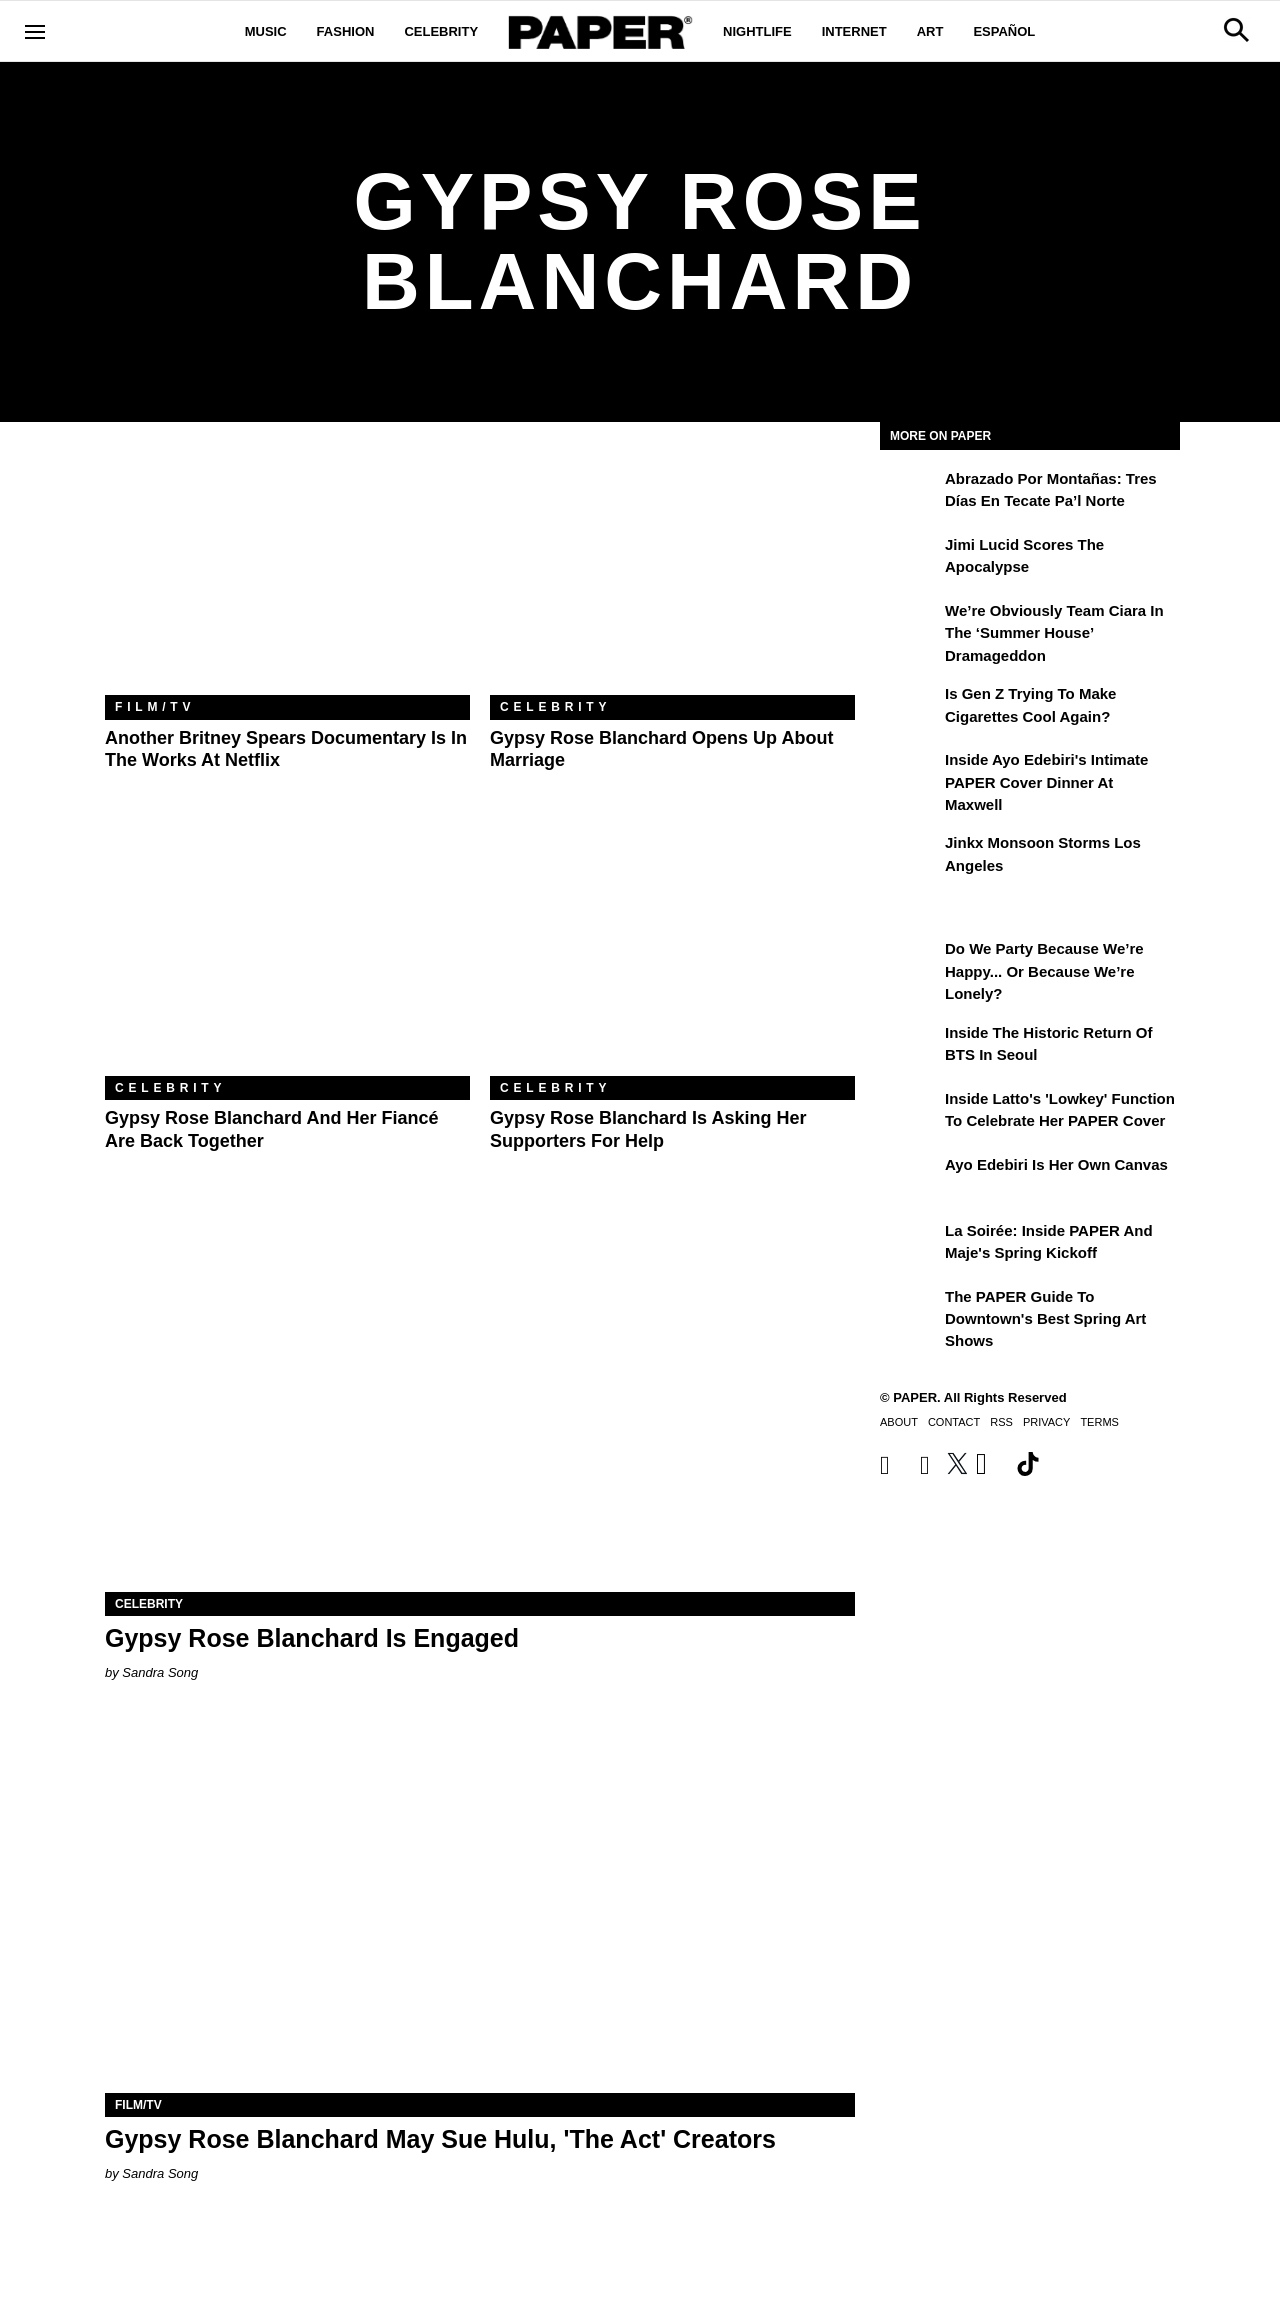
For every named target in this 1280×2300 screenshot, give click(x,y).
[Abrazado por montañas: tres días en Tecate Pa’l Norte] (910, 493)
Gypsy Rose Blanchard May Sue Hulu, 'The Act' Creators (440, 2139)
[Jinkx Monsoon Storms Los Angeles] (910, 857)
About (899, 1422)
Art (930, 31)
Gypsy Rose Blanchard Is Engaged (312, 1638)
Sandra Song (160, 1672)
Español (1004, 31)
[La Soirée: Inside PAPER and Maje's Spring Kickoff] (910, 1245)
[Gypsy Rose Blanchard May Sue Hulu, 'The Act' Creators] (480, 1905)
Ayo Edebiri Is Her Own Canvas (1056, 1164)
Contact (954, 1422)
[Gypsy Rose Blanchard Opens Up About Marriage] (672, 573)
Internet (854, 31)
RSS (1001, 1422)
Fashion (346, 31)
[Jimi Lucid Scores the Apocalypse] (910, 559)
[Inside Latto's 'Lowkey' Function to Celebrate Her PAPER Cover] (910, 1113)
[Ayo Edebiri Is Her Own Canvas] (910, 1179)
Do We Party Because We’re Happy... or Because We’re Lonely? (1044, 971)
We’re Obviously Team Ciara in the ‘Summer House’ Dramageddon (1054, 633)
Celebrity (441, 31)
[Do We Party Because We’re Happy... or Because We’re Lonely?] (910, 963)
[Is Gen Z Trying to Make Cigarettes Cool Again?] (910, 708)
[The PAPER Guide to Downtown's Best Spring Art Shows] (910, 1311)
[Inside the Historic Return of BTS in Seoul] (910, 1047)
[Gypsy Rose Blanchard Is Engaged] (480, 1404)
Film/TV (155, 707)
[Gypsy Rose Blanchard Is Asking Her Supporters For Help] (672, 954)
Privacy (1046, 1422)
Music (266, 31)
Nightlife (757, 31)
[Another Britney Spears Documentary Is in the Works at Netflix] (287, 573)
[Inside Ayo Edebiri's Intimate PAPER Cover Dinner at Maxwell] (910, 774)
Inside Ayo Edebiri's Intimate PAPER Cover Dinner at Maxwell (1046, 782)
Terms (1099, 1422)
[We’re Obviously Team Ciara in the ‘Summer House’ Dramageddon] (910, 625)
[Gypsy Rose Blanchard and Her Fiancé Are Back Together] (287, 954)
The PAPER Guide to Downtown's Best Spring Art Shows (1045, 1319)
